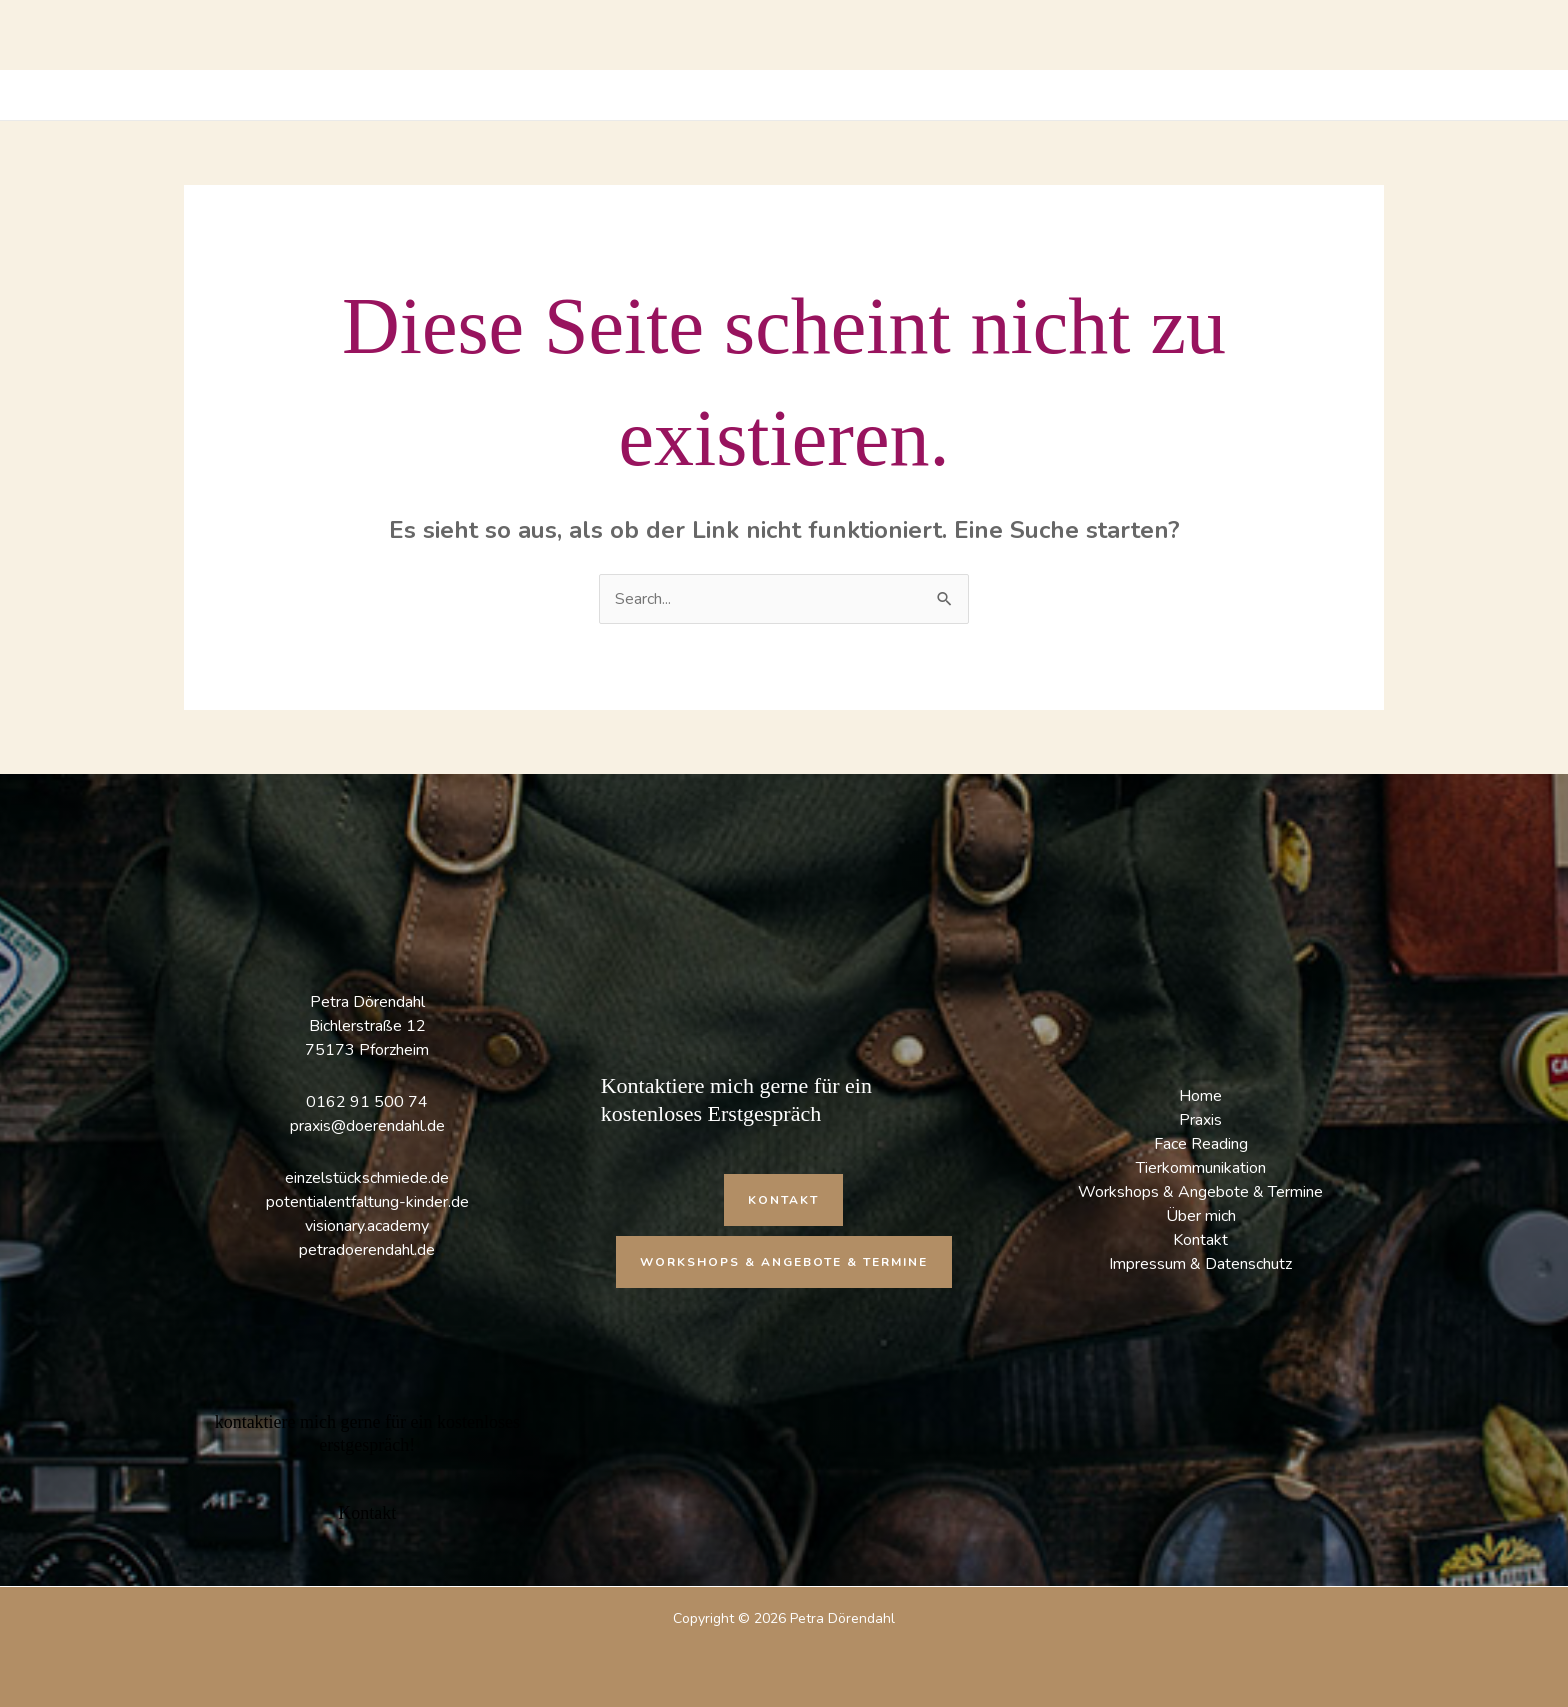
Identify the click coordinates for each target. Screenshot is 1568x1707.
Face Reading (1201, 1144)
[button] (783, 1200)
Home (1200, 1096)
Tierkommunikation (1201, 1168)
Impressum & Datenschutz (1200, 1264)
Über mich (1201, 1216)
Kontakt (1200, 1240)
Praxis (1200, 1120)
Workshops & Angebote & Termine (1200, 1192)
